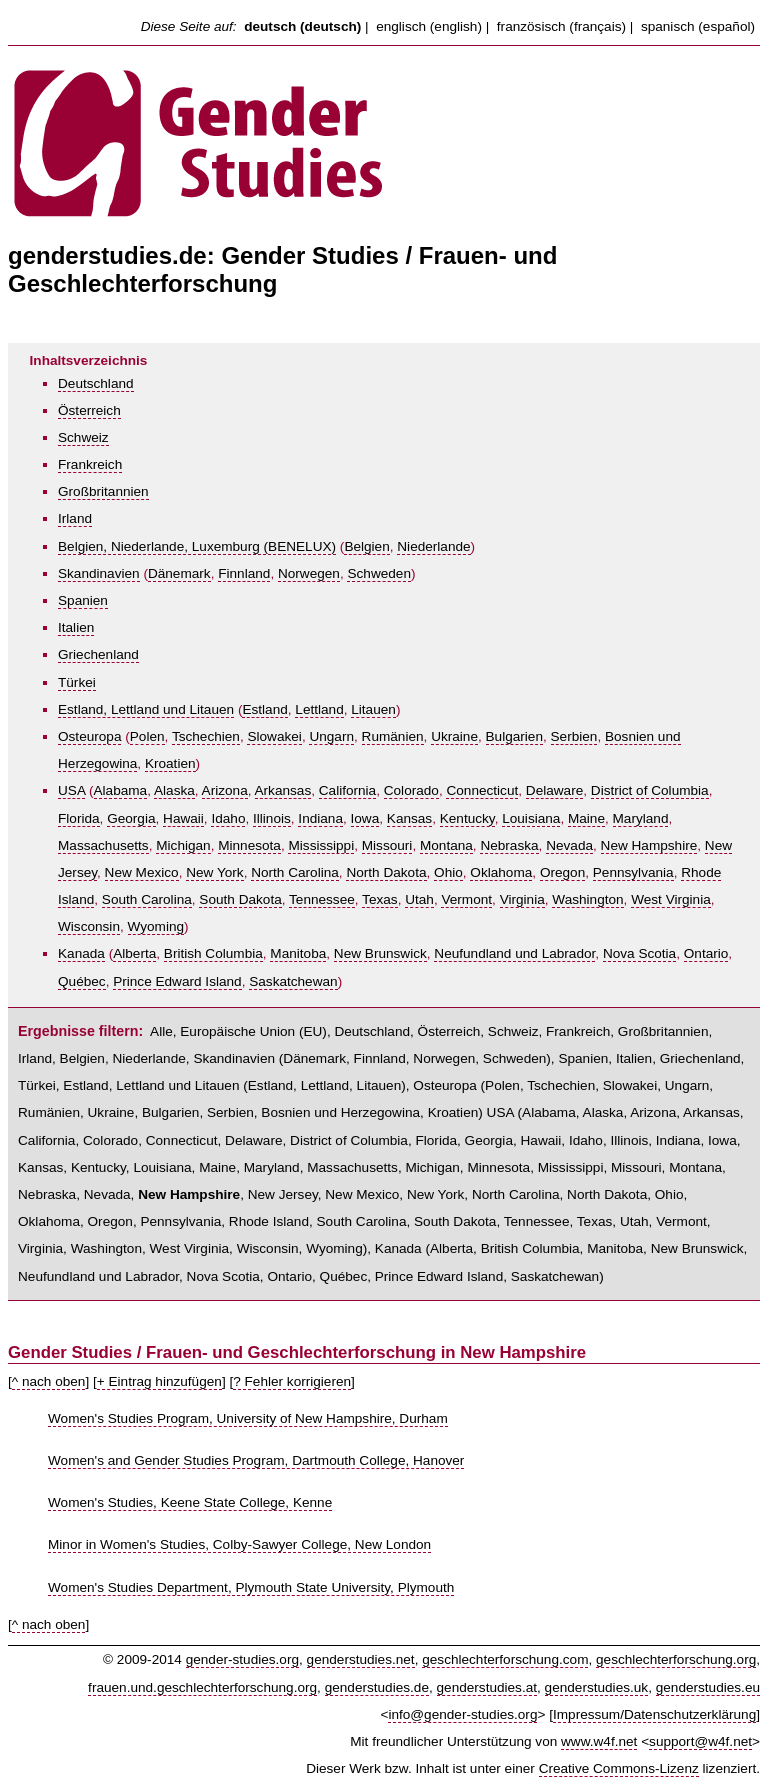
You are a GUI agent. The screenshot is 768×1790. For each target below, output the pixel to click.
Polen (147, 736)
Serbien (574, 736)
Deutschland (96, 383)
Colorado (411, 790)
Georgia (131, 818)
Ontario (706, 953)
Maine (586, 818)
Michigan (183, 845)
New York (214, 872)
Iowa (365, 818)
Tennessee (322, 899)
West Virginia (671, 899)
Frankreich (90, 464)
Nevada (569, 845)
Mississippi (321, 845)
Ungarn (331, 736)
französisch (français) (561, 26)
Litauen (373, 709)
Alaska (174, 790)
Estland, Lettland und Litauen (146, 709)
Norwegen (309, 573)
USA (71, 790)
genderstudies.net (361, 1659)
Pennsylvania (633, 872)
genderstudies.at (487, 1687)
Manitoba (298, 953)
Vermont (466, 899)
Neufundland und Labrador (514, 953)
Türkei (77, 682)
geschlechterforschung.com (505, 1659)
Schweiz (83, 437)
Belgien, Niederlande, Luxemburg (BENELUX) (197, 546)
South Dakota (240, 899)
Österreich (89, 410)
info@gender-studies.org (462, 1714)
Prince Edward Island (177, 981)
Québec (82, 981)
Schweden (378, 573)
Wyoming (156, 926)
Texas (380, 899)
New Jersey (283, 1194)
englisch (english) (429, 26)
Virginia (522, 899)
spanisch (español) (698, 26)
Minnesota (249, 845)
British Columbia (213, 953)
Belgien (366, 546)
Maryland (641, 818)
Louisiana (531, 818)
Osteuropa (89, 736)
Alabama (121, 790)
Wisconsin (89, 926)
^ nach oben (49, 1381)
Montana (446, 845)
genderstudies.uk (597, 1687)
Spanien (83, 600)
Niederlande (433, 546)
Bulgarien (514, 736)
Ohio (448, 872)
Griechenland (98, 654)
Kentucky (467, 818)
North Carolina (295, 872)
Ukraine (454, 736)
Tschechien (206, 736)
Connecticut (482, 790)
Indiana (320, 818)
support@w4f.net (700, 1741)
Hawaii (183, 818)
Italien (76, 627)
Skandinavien (99, 573)
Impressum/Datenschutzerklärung (654, 1714)
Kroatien (170, 763)
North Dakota (386, 872)
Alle (161, 1031)
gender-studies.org (242, 1659)
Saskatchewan (293, 981)
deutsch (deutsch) (302, 26)
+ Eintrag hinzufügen (159, 1381)
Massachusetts (103, 845)
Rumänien (393, 736)
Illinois (272, 818)
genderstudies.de (377, 1687)
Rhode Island (269, 1221)
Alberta (134, 953)
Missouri (387, 845)
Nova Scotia (639, 953)
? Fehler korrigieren (292, 1381)
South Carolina (147, 899)
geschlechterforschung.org (676, 1659)
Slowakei (274, 736)
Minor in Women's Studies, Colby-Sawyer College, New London (239, 1544)
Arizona (225, 790)
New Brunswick (380, 953)
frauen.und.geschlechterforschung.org (202, 1687)
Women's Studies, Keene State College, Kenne (190, 1502)
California (347, 790)
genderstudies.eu (708, 1687)
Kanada (81, 953)
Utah (419, 899)
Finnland (244, 573)
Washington (587, 899)
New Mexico (142, 872)
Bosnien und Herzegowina (340, 1112)
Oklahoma (501, 872)
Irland (75, 518)
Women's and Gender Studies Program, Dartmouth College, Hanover (256, 1460)
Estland (264, 709)
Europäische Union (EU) (253, 1031)
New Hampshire (649, 845)
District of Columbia (650, 790)
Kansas (409, 818)
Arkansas (283, 790)
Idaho (228, 818)
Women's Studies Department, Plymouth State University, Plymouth (251, 1587)
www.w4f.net (599, 1741)
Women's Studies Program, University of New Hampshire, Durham (248, 1418)
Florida (79, 818)
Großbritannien (103, 491)
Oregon (562, 872)
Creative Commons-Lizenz (619, 1768)
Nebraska (509, 845)
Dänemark (179, 573)
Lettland (319, 709)
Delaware (554, 790)
